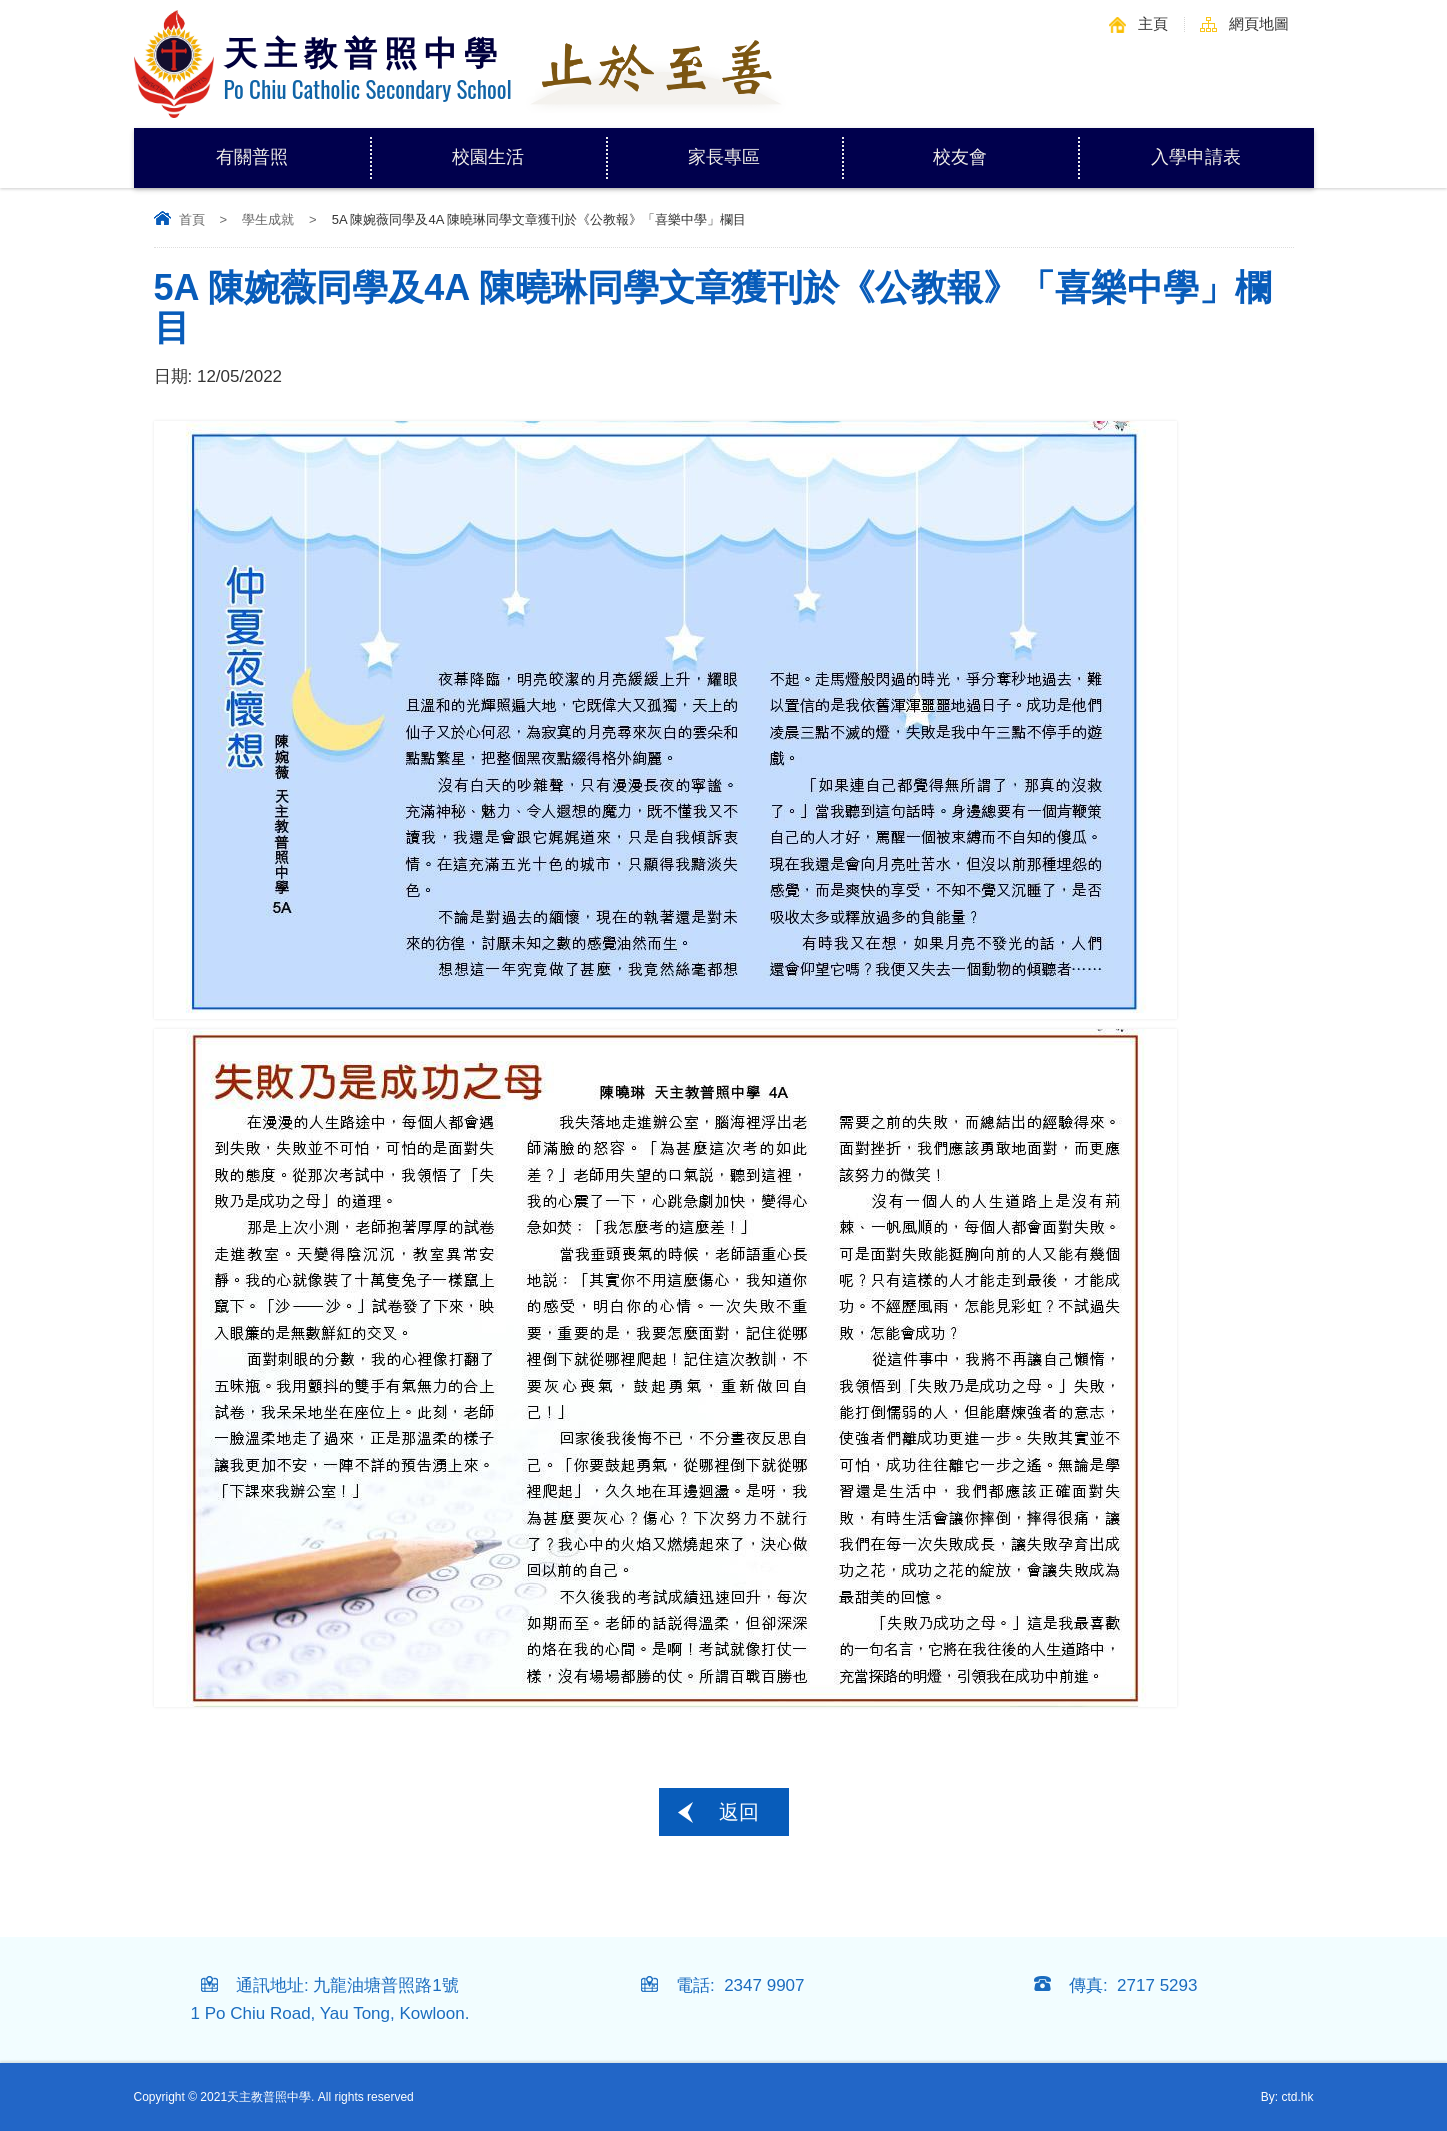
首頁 (192, 219)
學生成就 (268, 219)
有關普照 (293, 147)
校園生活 (529, 147)
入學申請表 (1196, 157)
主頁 (1153, 23)
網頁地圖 (1259, 23)
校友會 (960, 157)
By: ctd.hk (1287, 2097)
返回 (739, 1812)
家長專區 (765, 147)
